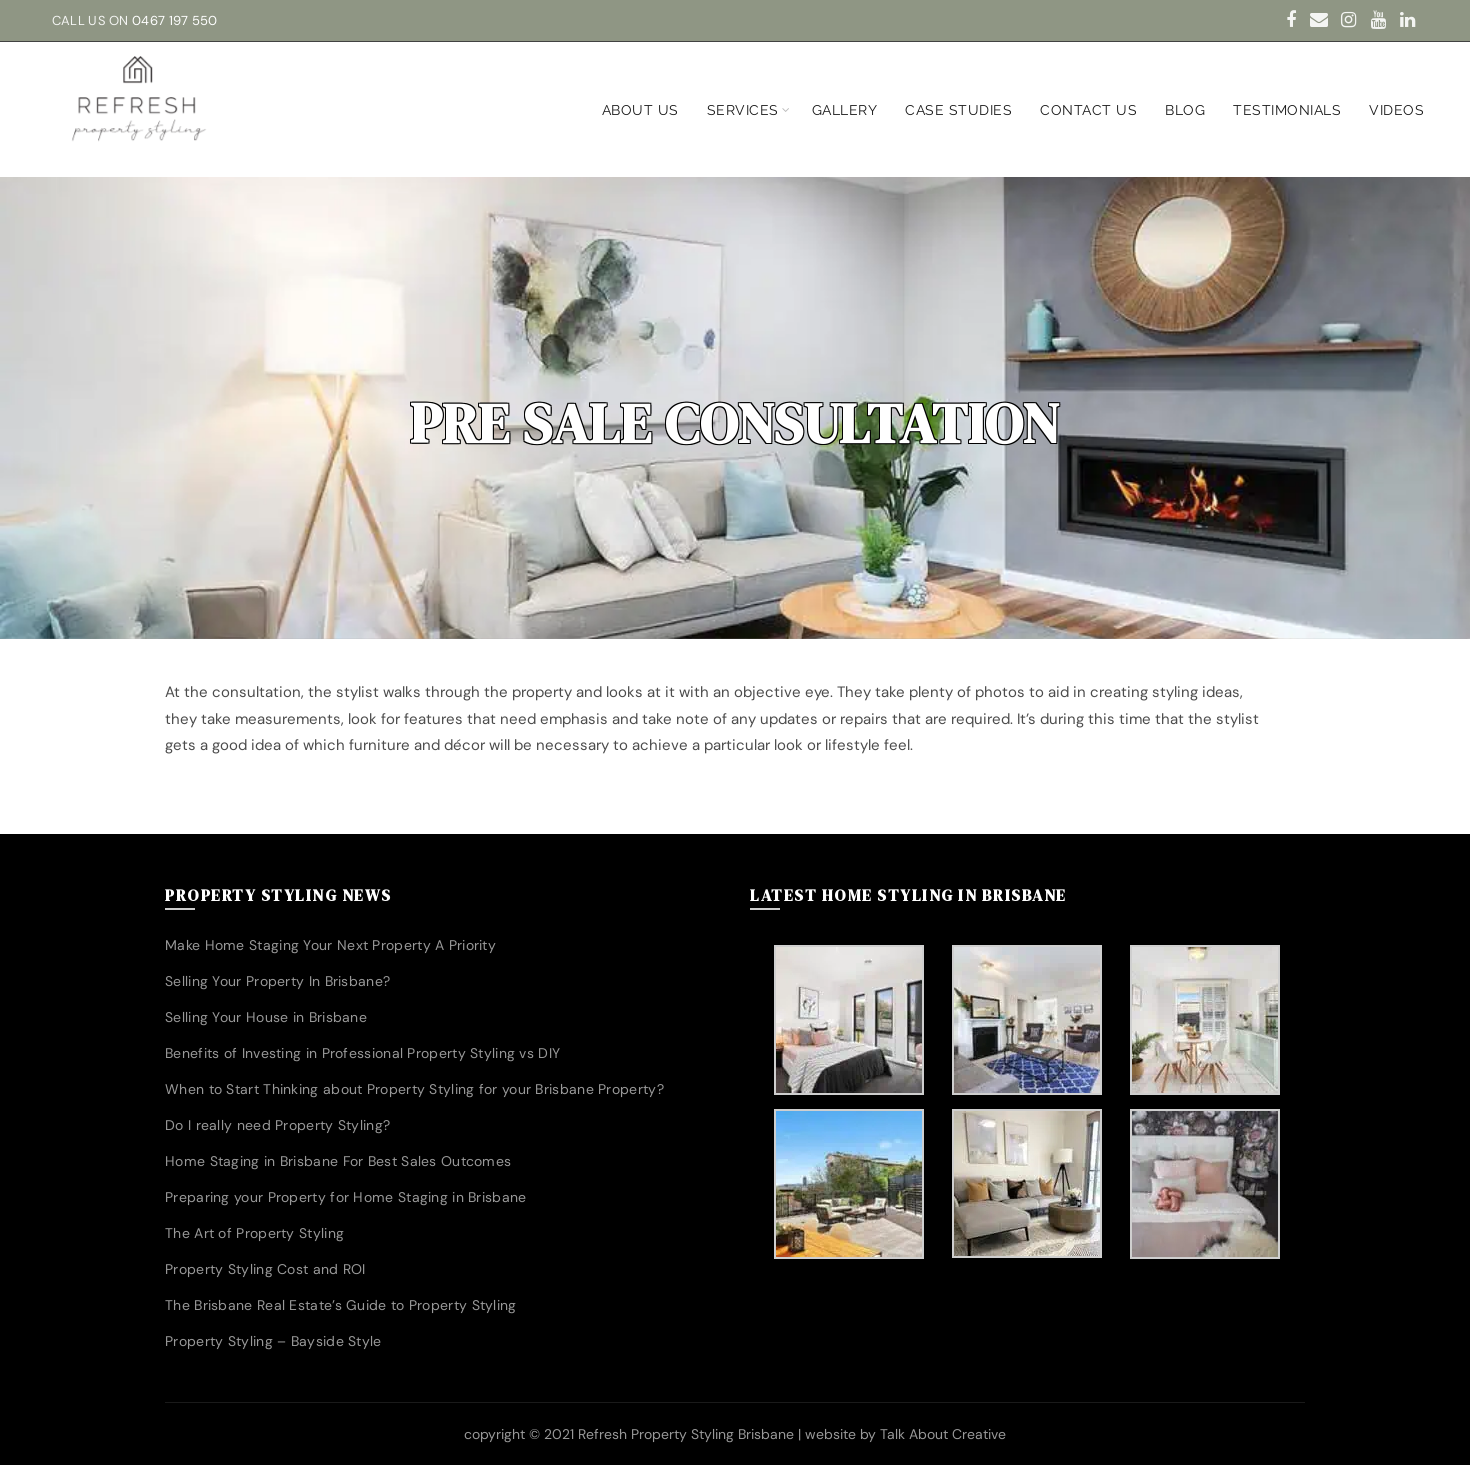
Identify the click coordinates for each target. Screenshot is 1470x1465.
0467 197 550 (175, 20)
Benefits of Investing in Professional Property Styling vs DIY (362, 1053)
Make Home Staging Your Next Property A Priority (330, 945)
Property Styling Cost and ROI (265, 1269)
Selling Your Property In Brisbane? (277, 981)
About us (640, 110)
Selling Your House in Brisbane (266, 1017)
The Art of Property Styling (254, 1233)
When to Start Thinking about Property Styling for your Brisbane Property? (414, 1089)
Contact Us (1088, 110)
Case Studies (958, 110)
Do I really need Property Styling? (277, 1125)
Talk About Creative (943, 1434)
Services (743, 110)
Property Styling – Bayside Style (273, 1341)
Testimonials (1287, 110)
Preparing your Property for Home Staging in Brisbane (346, 1197)
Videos (1396, 110)
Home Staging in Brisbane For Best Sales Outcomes (338, 1161)
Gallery (845, 110)
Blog (1185, 110)
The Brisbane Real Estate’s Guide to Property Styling (341, 1305)
